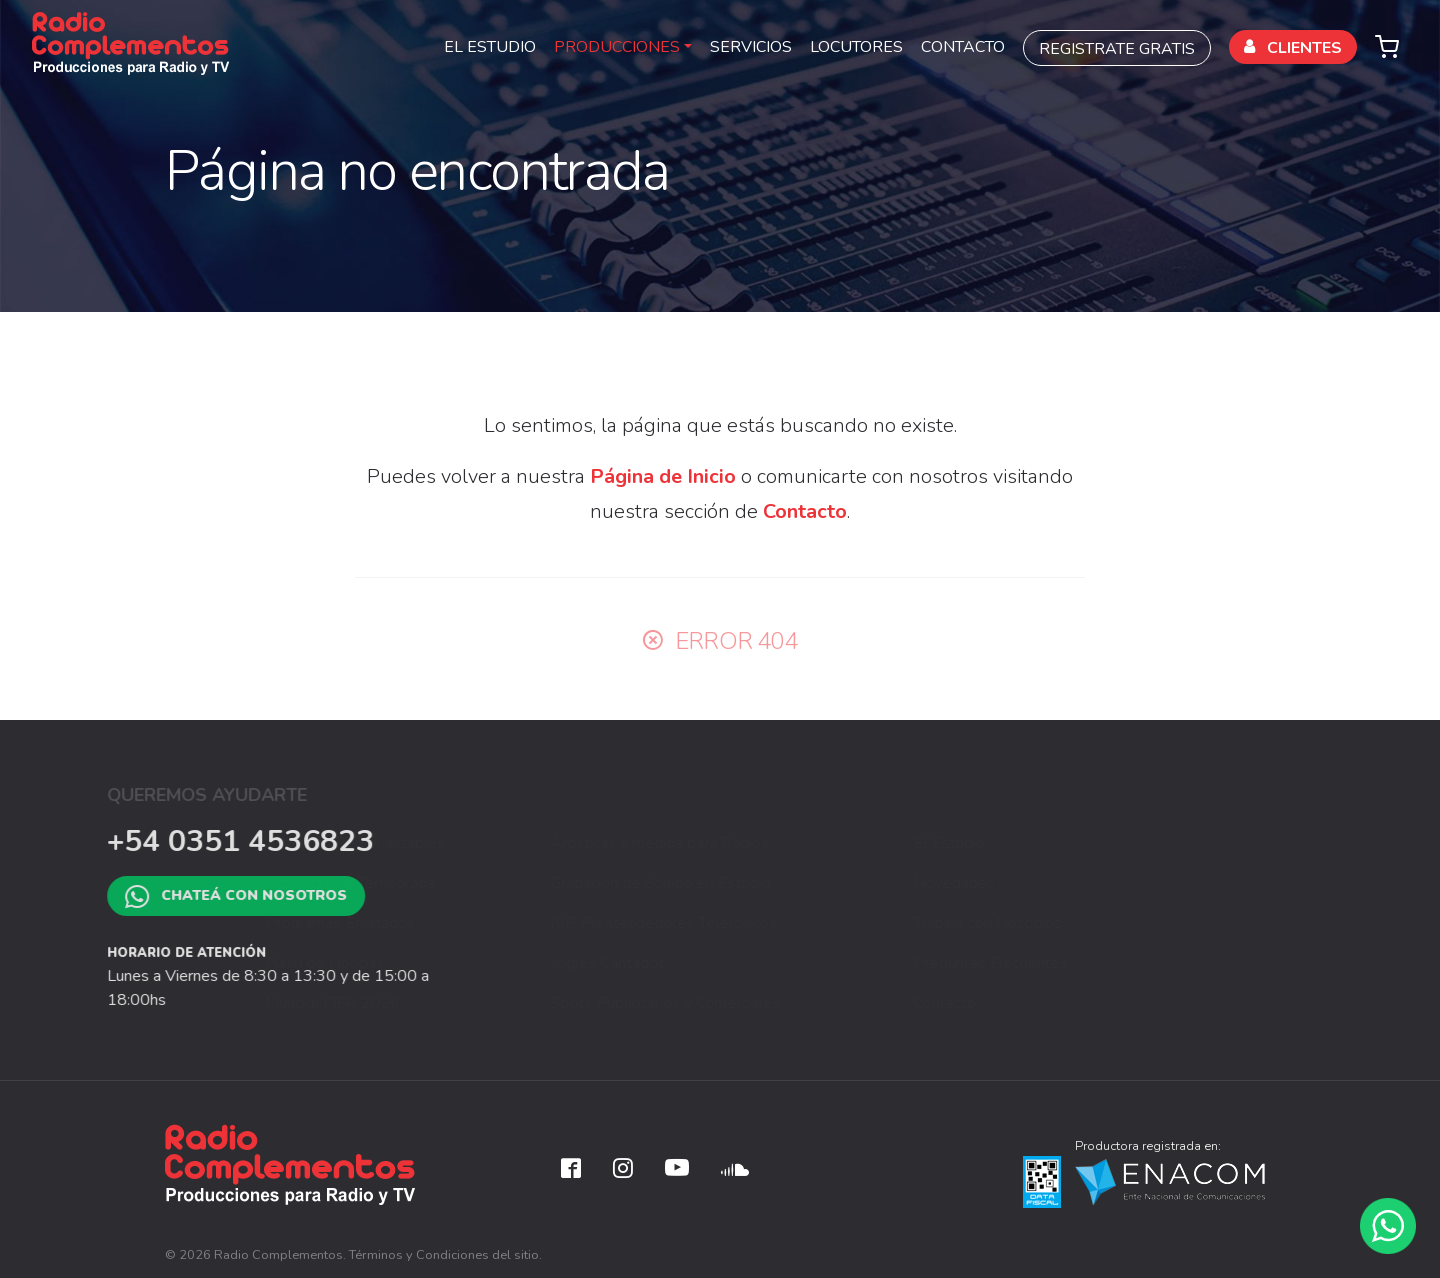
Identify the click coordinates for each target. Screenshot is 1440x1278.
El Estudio (1029, 843)
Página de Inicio (663, 476)
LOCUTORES (856, 47)
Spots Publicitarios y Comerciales (787, 1003)
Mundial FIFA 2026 (454, 1003)
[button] (1387, 44)
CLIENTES (1293, 48)
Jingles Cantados (730, 963)
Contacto (805, 511)
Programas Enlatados (462, 923)
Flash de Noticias (446, 963)
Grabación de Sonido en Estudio (782, 883)
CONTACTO (963, 47)
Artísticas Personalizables (477, 843)
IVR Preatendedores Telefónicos (785, 923)
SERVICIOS (751, 47)
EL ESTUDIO (490, 47)
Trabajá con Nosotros (1068, 923)
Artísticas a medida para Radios (781, 843)
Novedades (1034, 883)
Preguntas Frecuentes (1071, 963)
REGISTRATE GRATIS (1117, 49)
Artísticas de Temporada (472, 883)
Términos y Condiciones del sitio (444, 1255)
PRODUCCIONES (617, 47)
